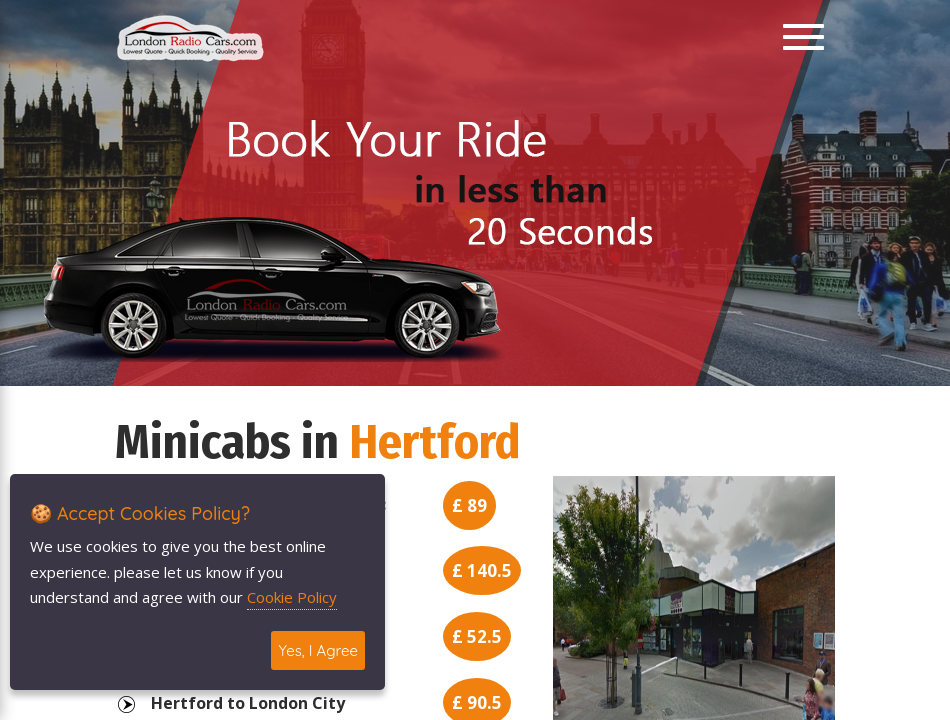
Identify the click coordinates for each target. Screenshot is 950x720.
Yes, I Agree (318, 650)
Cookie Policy (292, 597)
